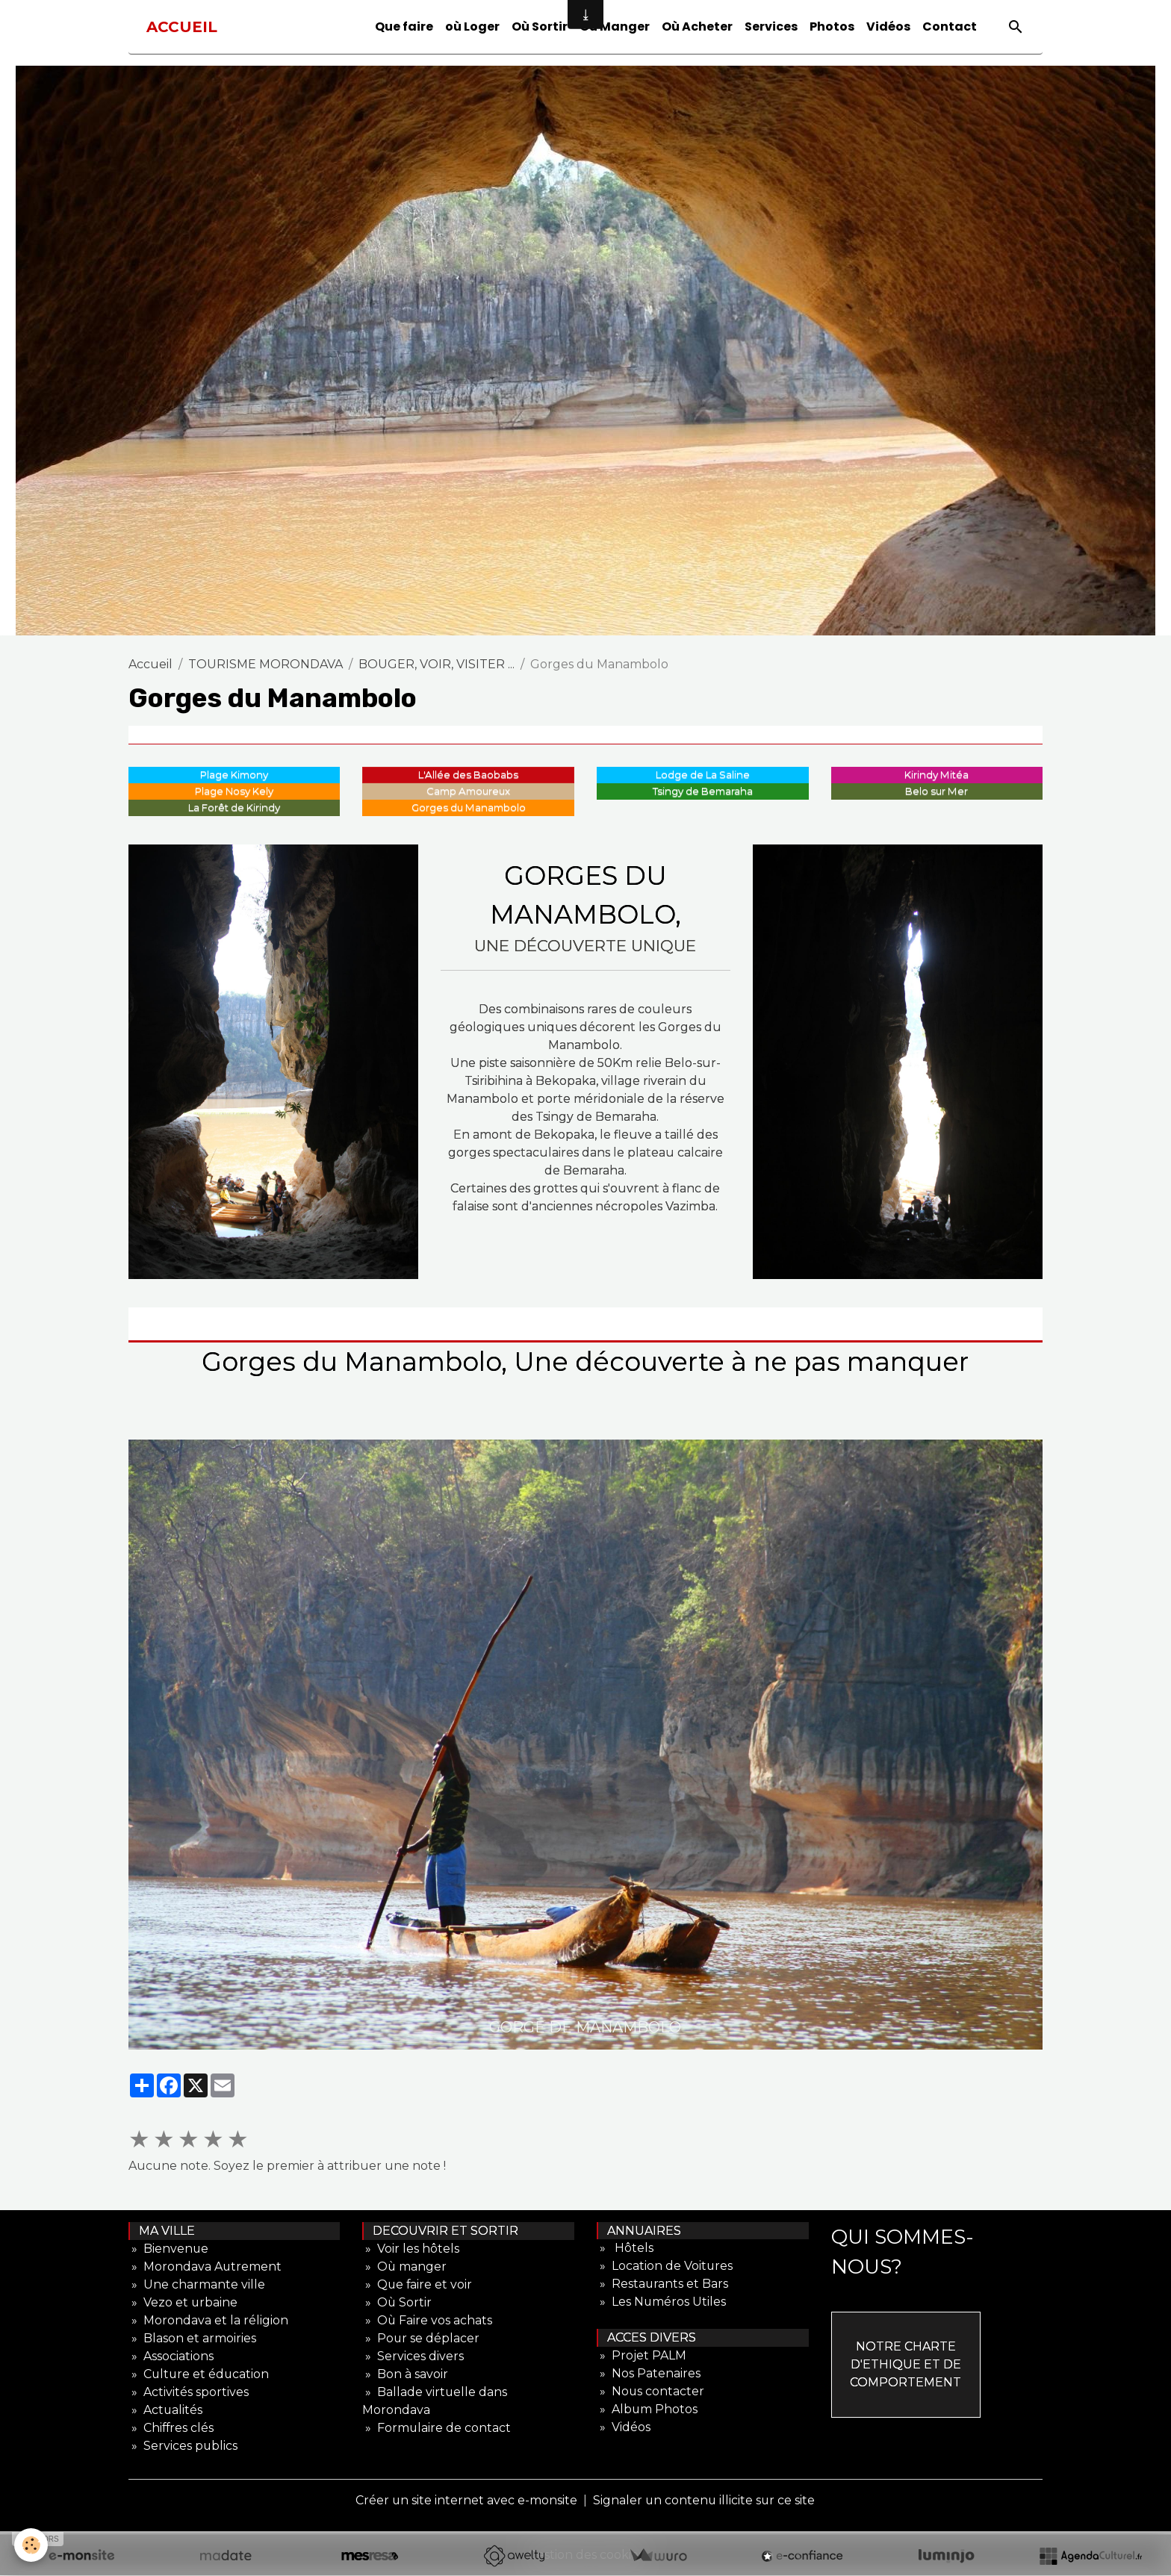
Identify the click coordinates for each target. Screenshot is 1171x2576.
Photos (832, 26)
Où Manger (615, 26)
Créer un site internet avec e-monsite (465, 2500)
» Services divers (413, 2356)
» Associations (171, 2356)
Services (771, 26)
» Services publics (183, 2446)
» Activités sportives (188, 2392)
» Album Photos (647, 2410)
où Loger (472, 26)
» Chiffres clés (171, 2428)
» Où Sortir (397, 2302)
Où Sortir (540, 26)
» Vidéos (623, 2428)
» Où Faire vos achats (427, 2320)
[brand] (181, 27)
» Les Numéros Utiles (662, 2302)
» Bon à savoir (405, 2374)
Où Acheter (697, 26)
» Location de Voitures (665, 2266)
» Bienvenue (168, 2248)
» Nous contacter (651, 2392)
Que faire (404, 26)
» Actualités (165, 2410)
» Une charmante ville (196, 2284)
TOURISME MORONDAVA (265, 664)
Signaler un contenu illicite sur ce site (704, 2500)
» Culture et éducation (199, 2374)
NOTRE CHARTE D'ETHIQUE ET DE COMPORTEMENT (905, 2364)
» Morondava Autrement (205, 2266)
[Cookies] (32, 2545)
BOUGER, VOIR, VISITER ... (436, 664)
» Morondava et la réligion (208, 2320)
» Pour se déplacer (421, 2338)
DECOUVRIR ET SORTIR (441, 2231)
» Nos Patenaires (649, 2374)
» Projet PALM (641, 2356)
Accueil (150, 664)
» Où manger (404, 2266)
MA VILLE (162, 2231)
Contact (949, 26)
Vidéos (888, 26)
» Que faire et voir (417, 2284)
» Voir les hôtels (410, 2248)
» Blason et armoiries (192, 2338)
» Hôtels (625, 2248)
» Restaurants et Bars (663, 2284)
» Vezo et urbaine (183, 2302)
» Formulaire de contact (437, 2428)
